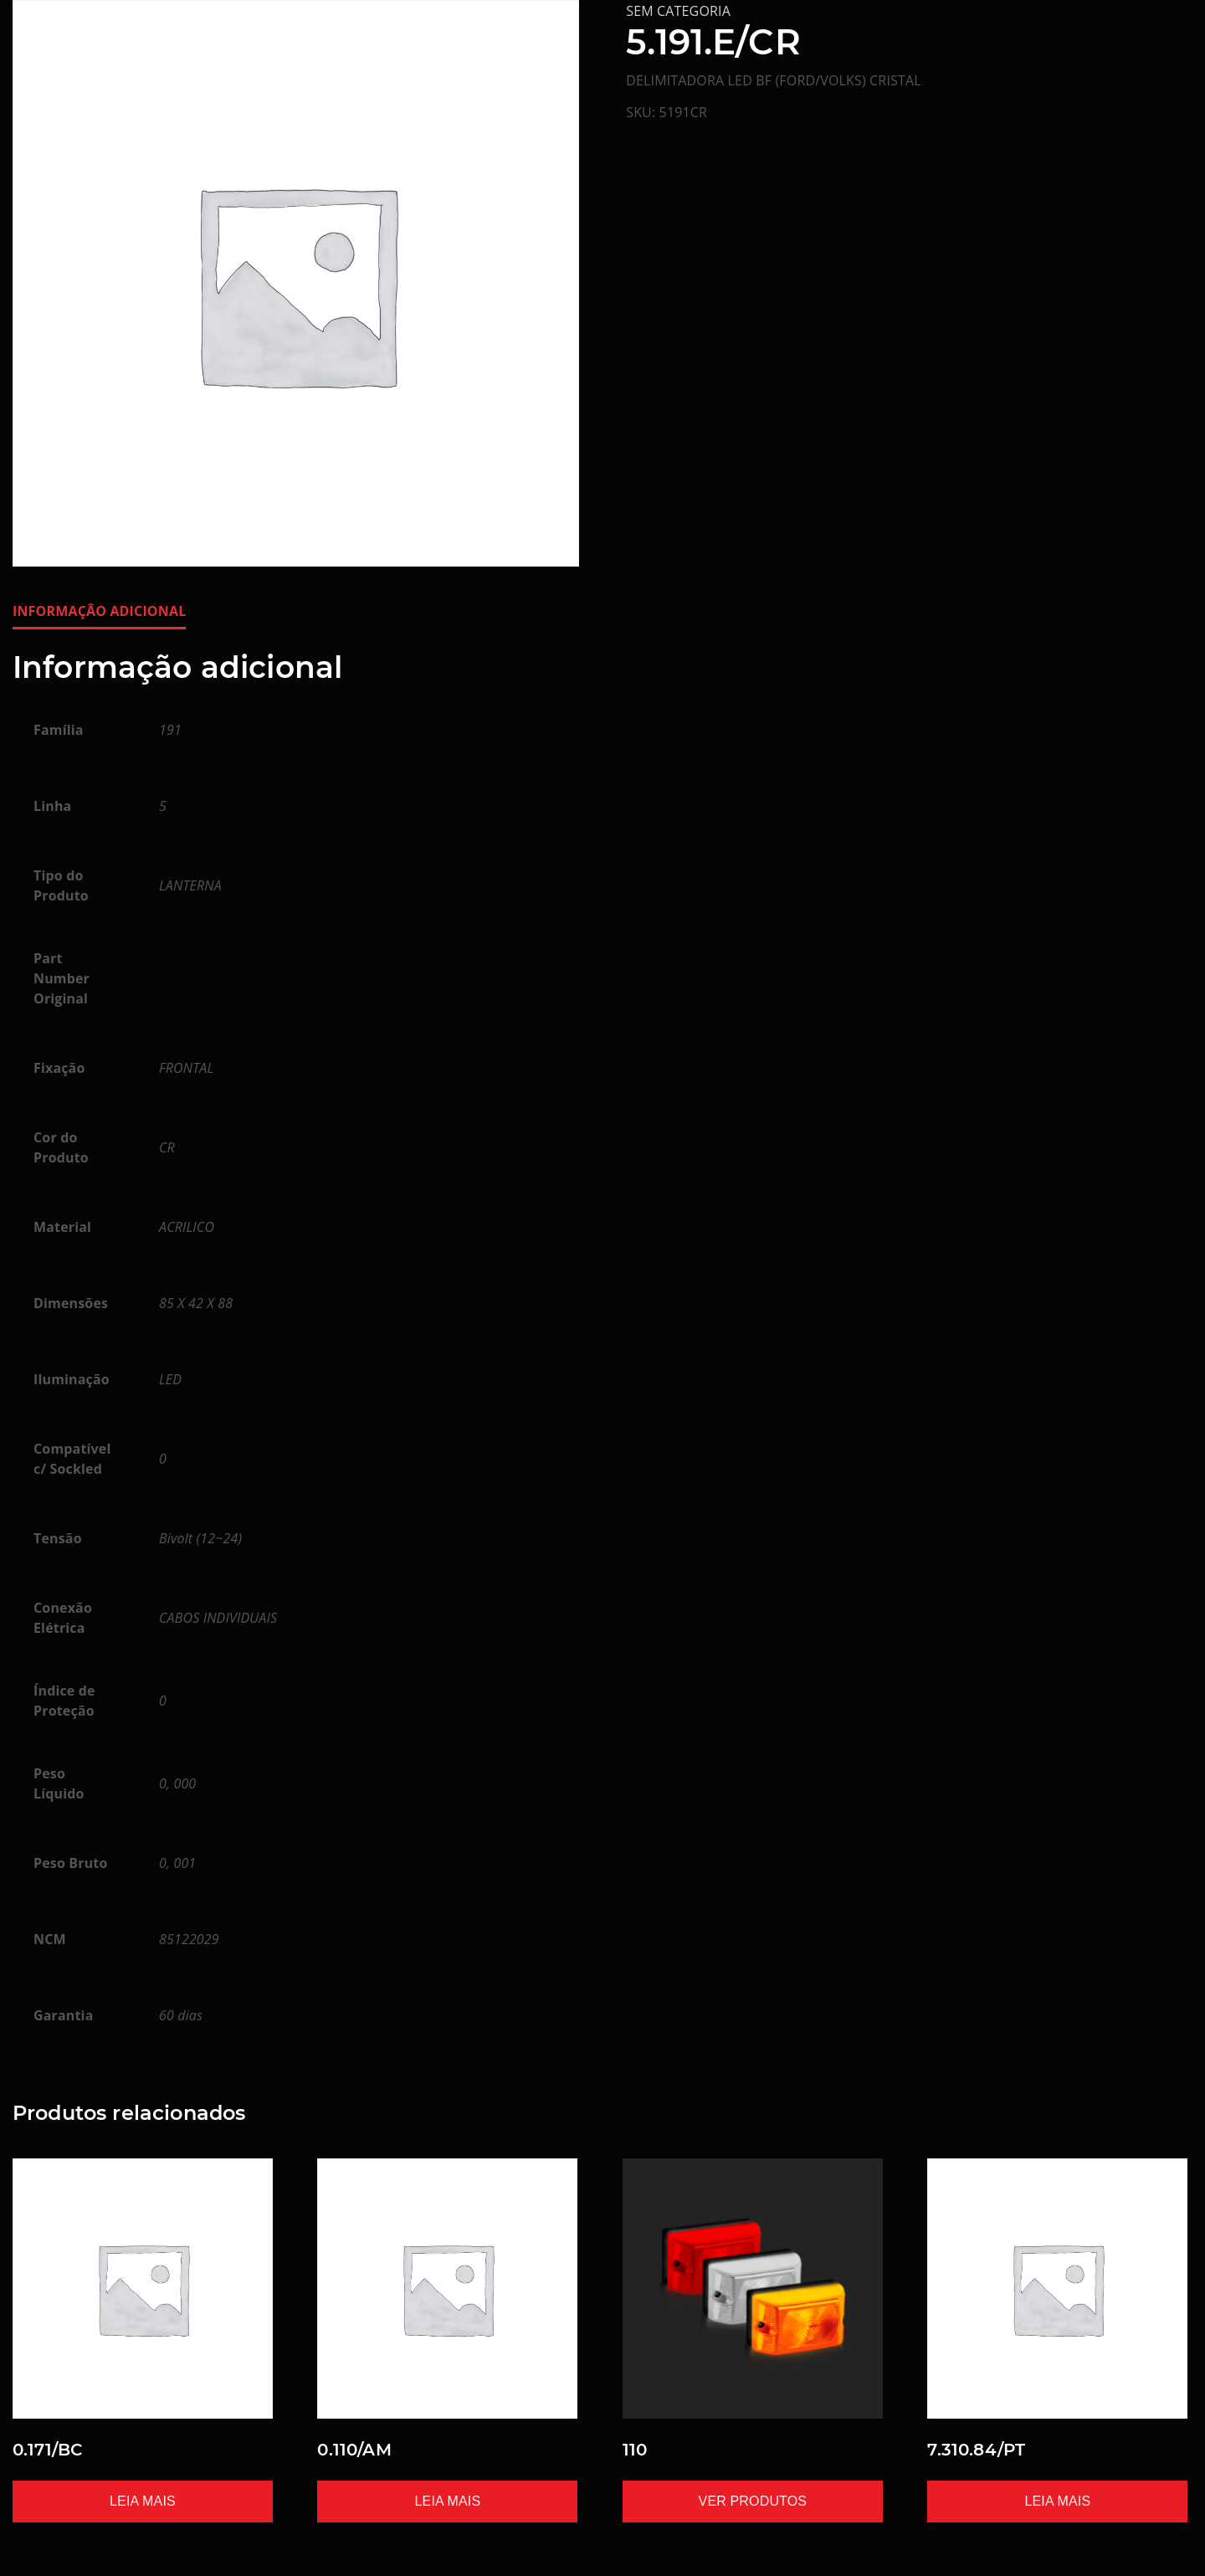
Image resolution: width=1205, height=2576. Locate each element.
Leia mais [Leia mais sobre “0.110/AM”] (448, 2501)
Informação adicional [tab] (99, 611)
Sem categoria (678, 11)
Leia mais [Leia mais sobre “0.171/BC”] (143, 2501)
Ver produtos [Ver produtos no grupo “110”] (753, 2501)
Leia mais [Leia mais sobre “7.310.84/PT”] (1057, 2501)
